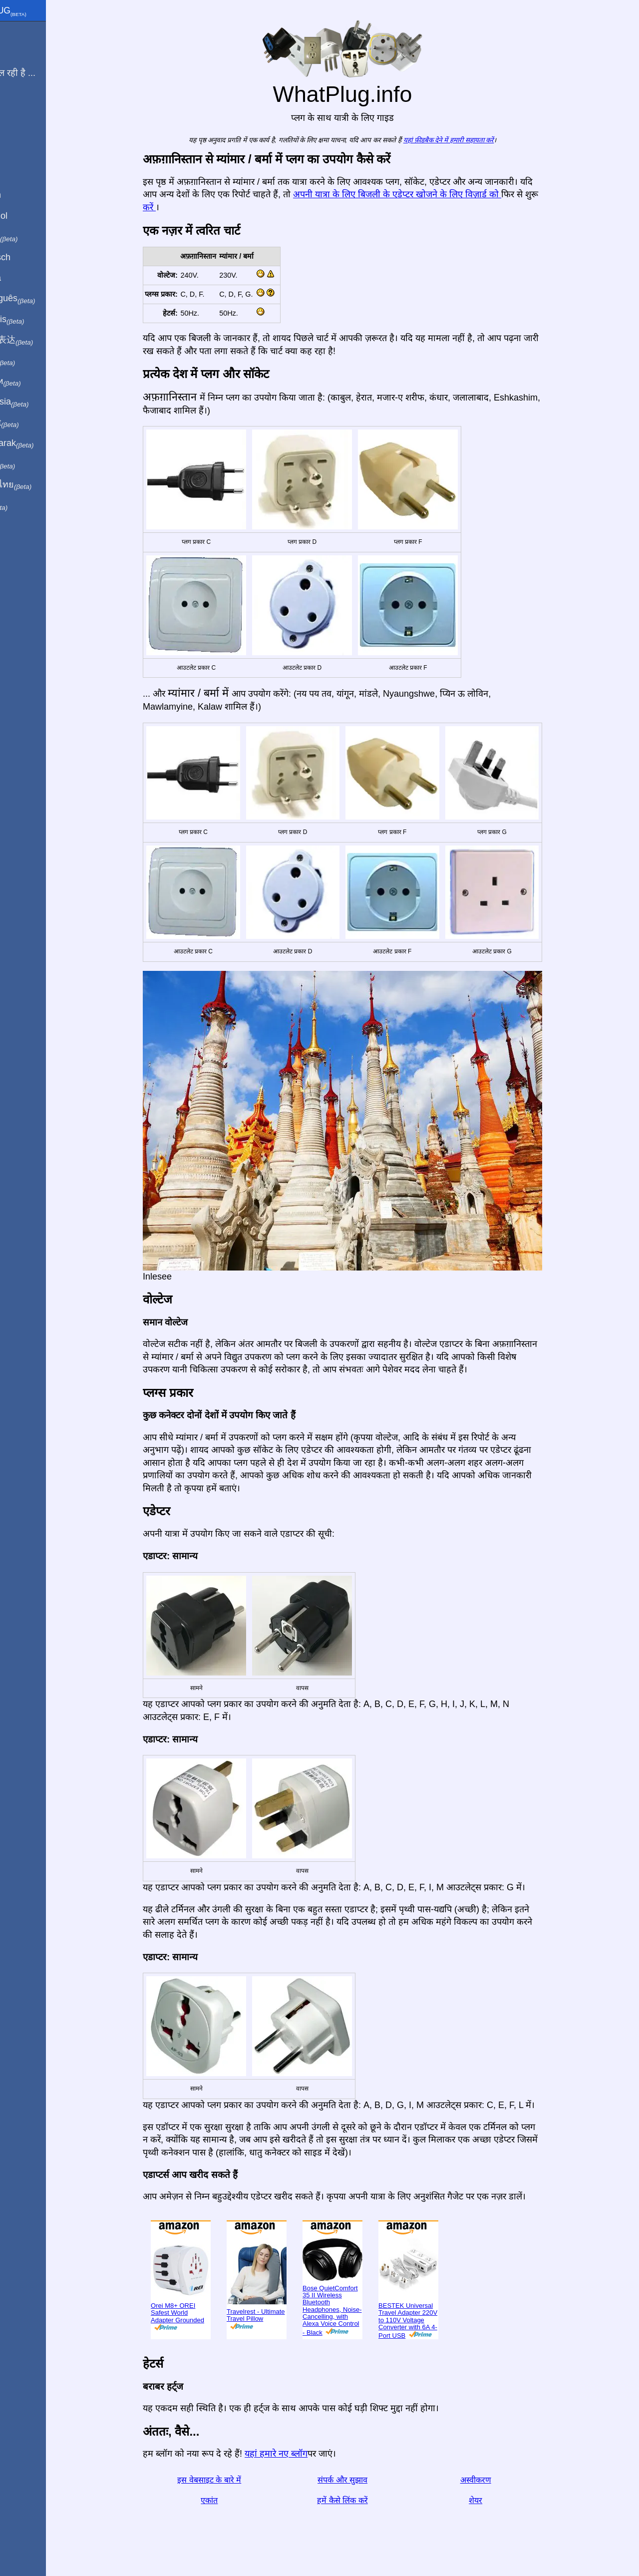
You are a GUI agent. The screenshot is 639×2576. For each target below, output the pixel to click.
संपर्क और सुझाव (364, 2480)
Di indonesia (39, 402)
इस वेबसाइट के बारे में (231, 2480)
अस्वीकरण (497, 2480)
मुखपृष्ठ (17, 31)
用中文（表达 (41, 340)
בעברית (28, 505)
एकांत (231, 2500)
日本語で (32, 361)
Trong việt (34, 423)
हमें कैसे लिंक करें (364, 2500)
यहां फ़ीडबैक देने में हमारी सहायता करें (470, 140)
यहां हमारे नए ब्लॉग (298, 2454)
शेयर (497, 2500)
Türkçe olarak (41, 443)
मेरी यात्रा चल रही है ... (42, 73)
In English (25, 195)
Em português (42, 298)
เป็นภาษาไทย (40, 484)
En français (36, 319)
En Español (28, 216)
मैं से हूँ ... (21, 52)
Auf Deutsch (29, 257)
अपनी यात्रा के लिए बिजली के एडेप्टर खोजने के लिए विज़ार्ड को (419, 194)
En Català (25, 278)
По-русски (35, 381)
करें (171, 207)
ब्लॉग (13, 109)
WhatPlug (37, 11)
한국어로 (32, 463)
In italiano (33, 236)
